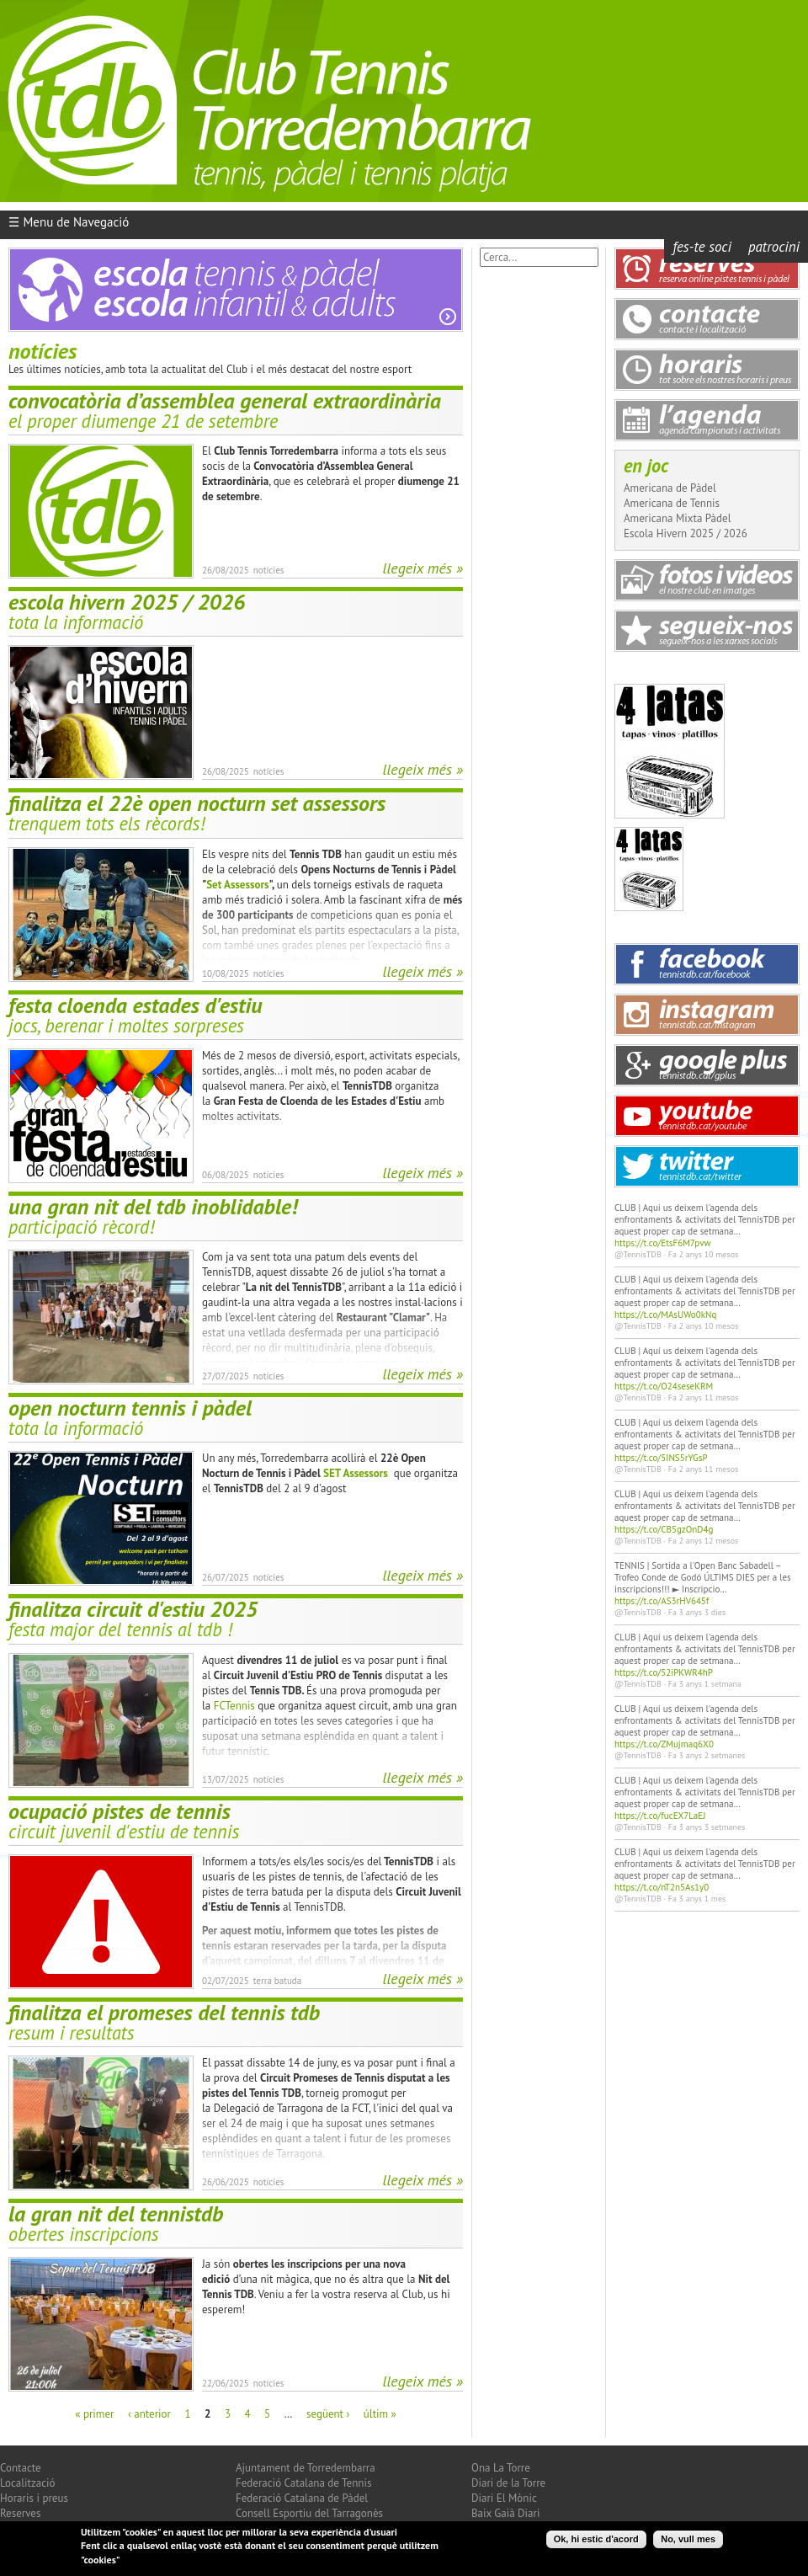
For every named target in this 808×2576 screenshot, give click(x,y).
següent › (327, 2414)
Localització (28, 2483)
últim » (380, 2414)
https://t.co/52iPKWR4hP (663, 1672)
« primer (94, 2414)
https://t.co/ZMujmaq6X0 (664, 1744)
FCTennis (234, 1706)
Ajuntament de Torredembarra (305, 2468)
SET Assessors (355, 1473)
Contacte (20, 2468)
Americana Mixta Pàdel (677, 518)
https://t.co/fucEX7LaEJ (659, 1815)
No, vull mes (688, 2541)
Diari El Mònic (504, 2498)
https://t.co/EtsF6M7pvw (662, 1243)
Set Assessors (237, 884)
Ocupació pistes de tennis (119, 1811)
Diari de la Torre (508, 2483)
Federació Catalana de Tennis (303, 2483)
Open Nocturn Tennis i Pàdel (130, 1407)
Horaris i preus (34, 2498)
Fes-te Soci (701, 246)
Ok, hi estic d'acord (596, 2541)
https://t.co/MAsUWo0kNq (665, 1314)
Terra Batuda (277, 1981)
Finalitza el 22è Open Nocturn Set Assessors (196, 803)
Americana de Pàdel (670, 488)
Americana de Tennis (672, 503)
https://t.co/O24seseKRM (663, 1386)
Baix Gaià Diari (505, 2513)
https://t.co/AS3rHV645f (661, 1601)
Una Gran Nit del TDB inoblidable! (152, 1206)
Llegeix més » (423, 568)
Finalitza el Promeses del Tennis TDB (164, 2012)
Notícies (268, 570)
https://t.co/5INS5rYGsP (661, 1458)
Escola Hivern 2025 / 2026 (126, 602)
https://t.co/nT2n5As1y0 (661, 1887)
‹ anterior (149, 2414)
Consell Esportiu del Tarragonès (309, 2513)
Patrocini (774, 246)
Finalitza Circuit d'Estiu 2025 (133, 1609)
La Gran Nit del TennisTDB (115, 2213)
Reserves (20, 2513)
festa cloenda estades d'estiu (135, 1005)
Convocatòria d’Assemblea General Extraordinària (224, 400)
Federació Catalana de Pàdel (302, 2498)
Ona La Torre (500, 2468)
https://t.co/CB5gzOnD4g (663, 1529)
